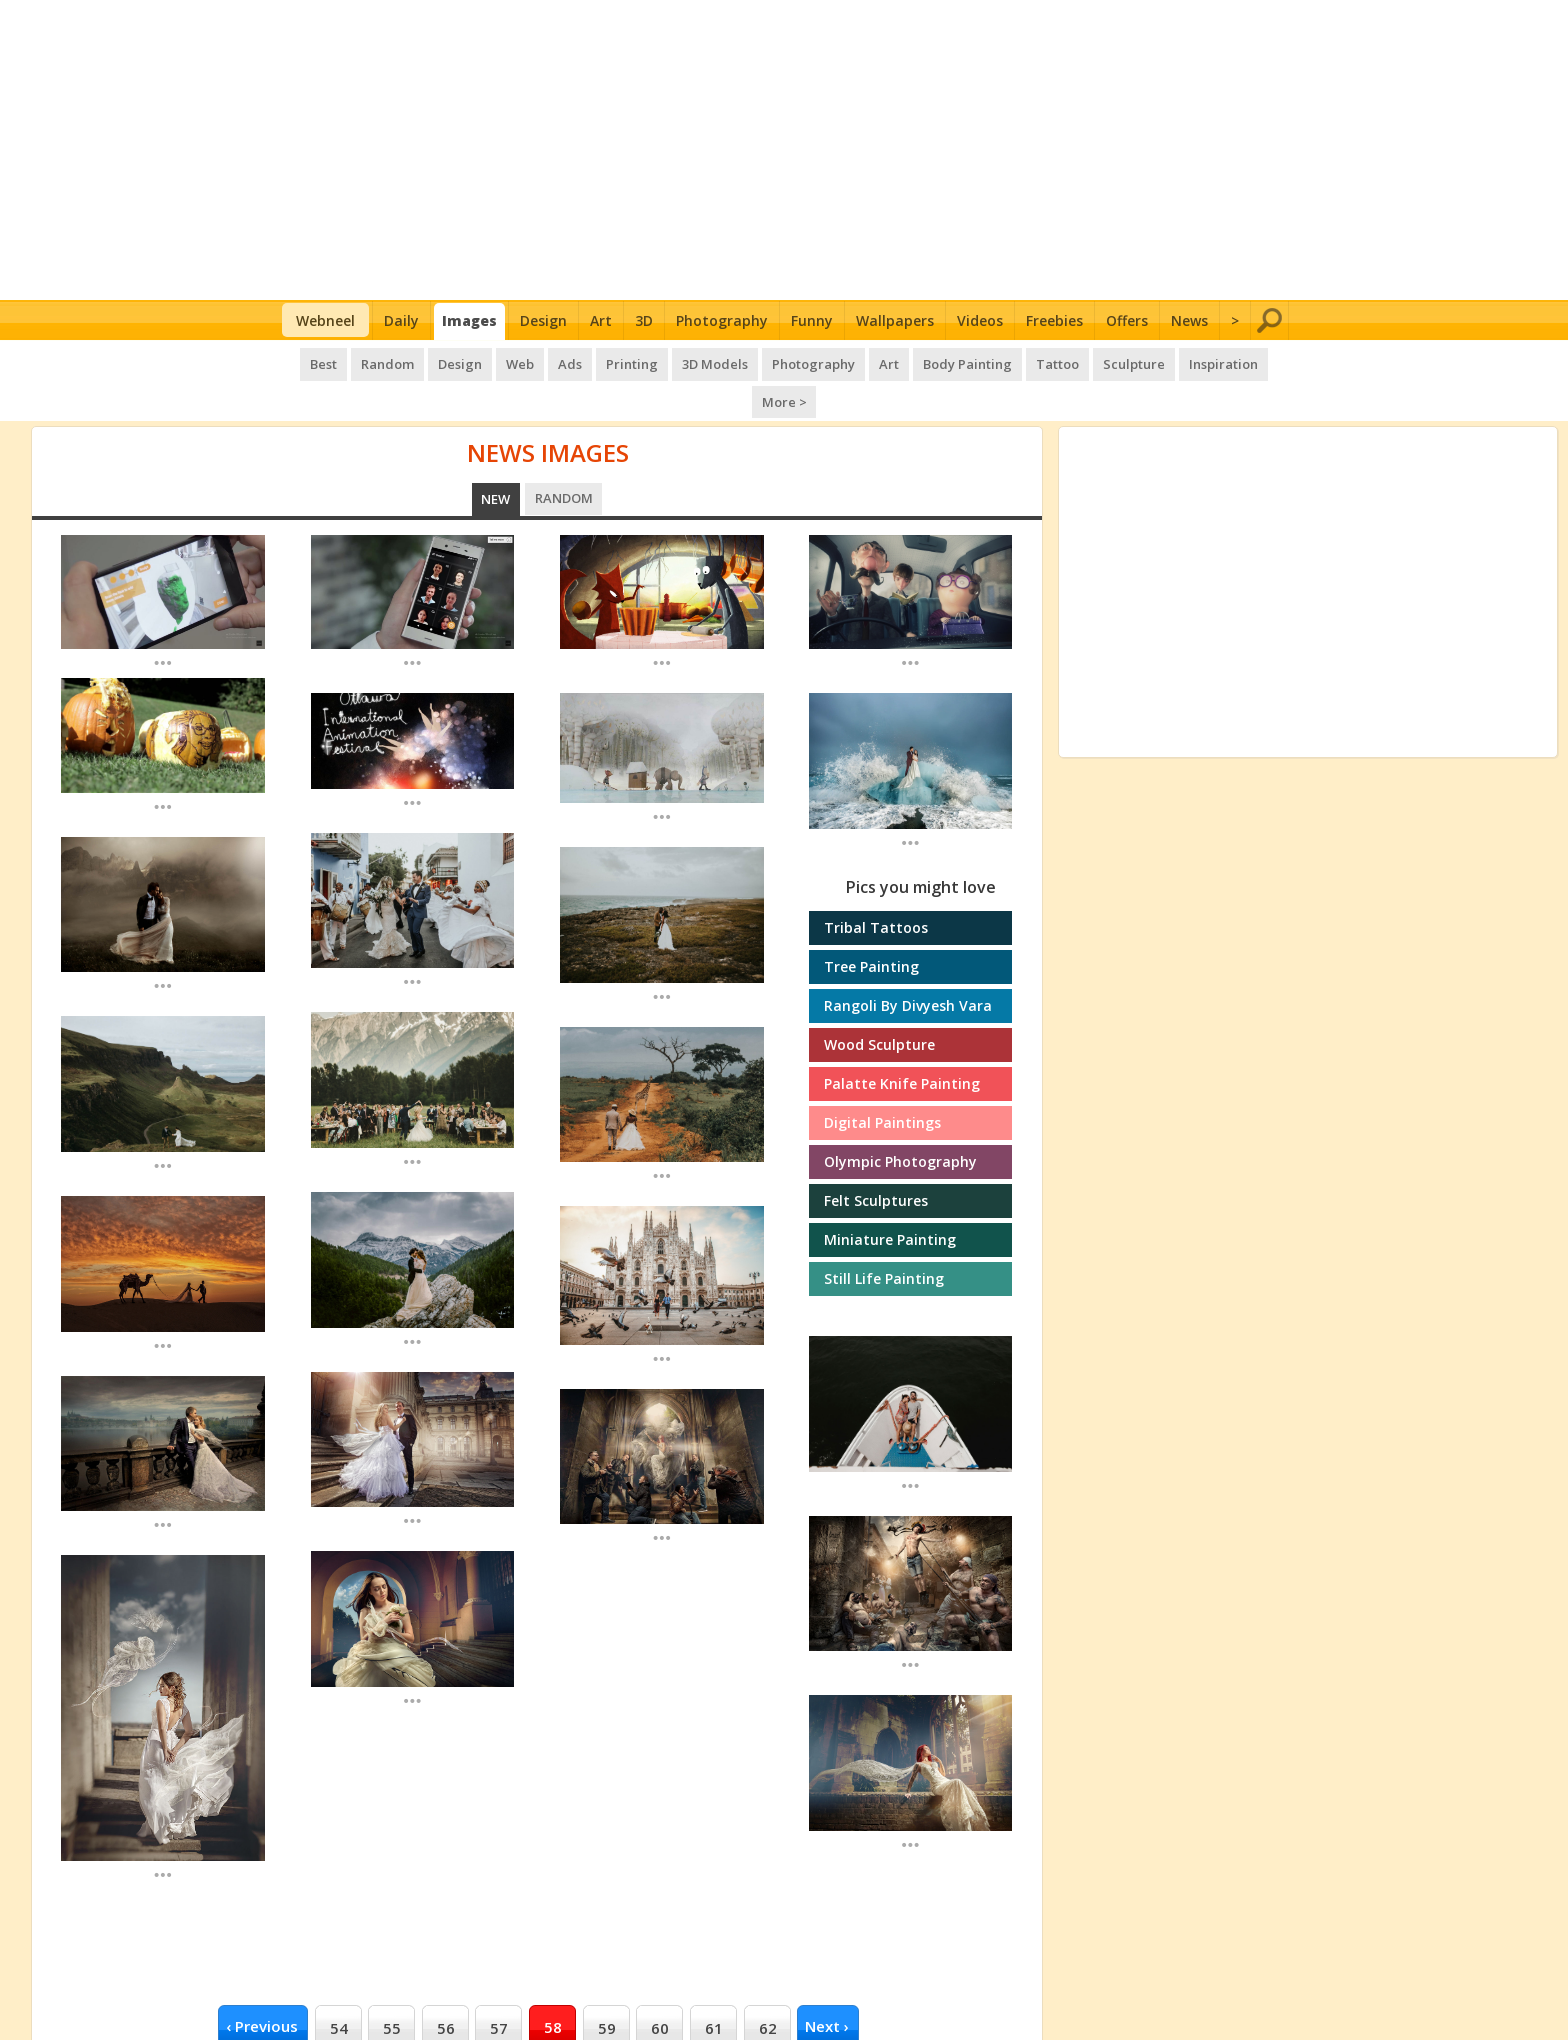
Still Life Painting (884, 1234)
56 (446, 1985)
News (1189, 320)
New (497, 456)
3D (644, 320)
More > (1254, 360)
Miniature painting (890, 1195)
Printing (601, 360)
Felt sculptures (876, 1156)
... (162, 618)
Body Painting (927, 360)
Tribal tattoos (876, 883)
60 (660, 1985)
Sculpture (1089, 360)
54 (339, 1985)
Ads (541, 360)
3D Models (682, 360)
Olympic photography (900, 1117)
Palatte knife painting (902, 1039)
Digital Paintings (882, 1078)
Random (366, 360)
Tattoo (1014, 360)
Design (543, 320)
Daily (401, 320)
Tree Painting (871, 922)
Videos (980, 320)
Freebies (1054, 320)
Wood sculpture (879, 1000)
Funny (812, 320)
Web (494, 360)
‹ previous (262, 1983)
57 (499, 1985)
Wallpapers (895, 320)
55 (392, 1985)
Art (601, 320)
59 (607, 1985)
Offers (1127, 320)
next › (827, 1983)
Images (469, 320)
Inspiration (1175, 360)
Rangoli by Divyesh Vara (908, 961)
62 (768, 1985)
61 (714, 1985)
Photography (722, 320)
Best (304, 360)
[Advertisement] (784, 150)
